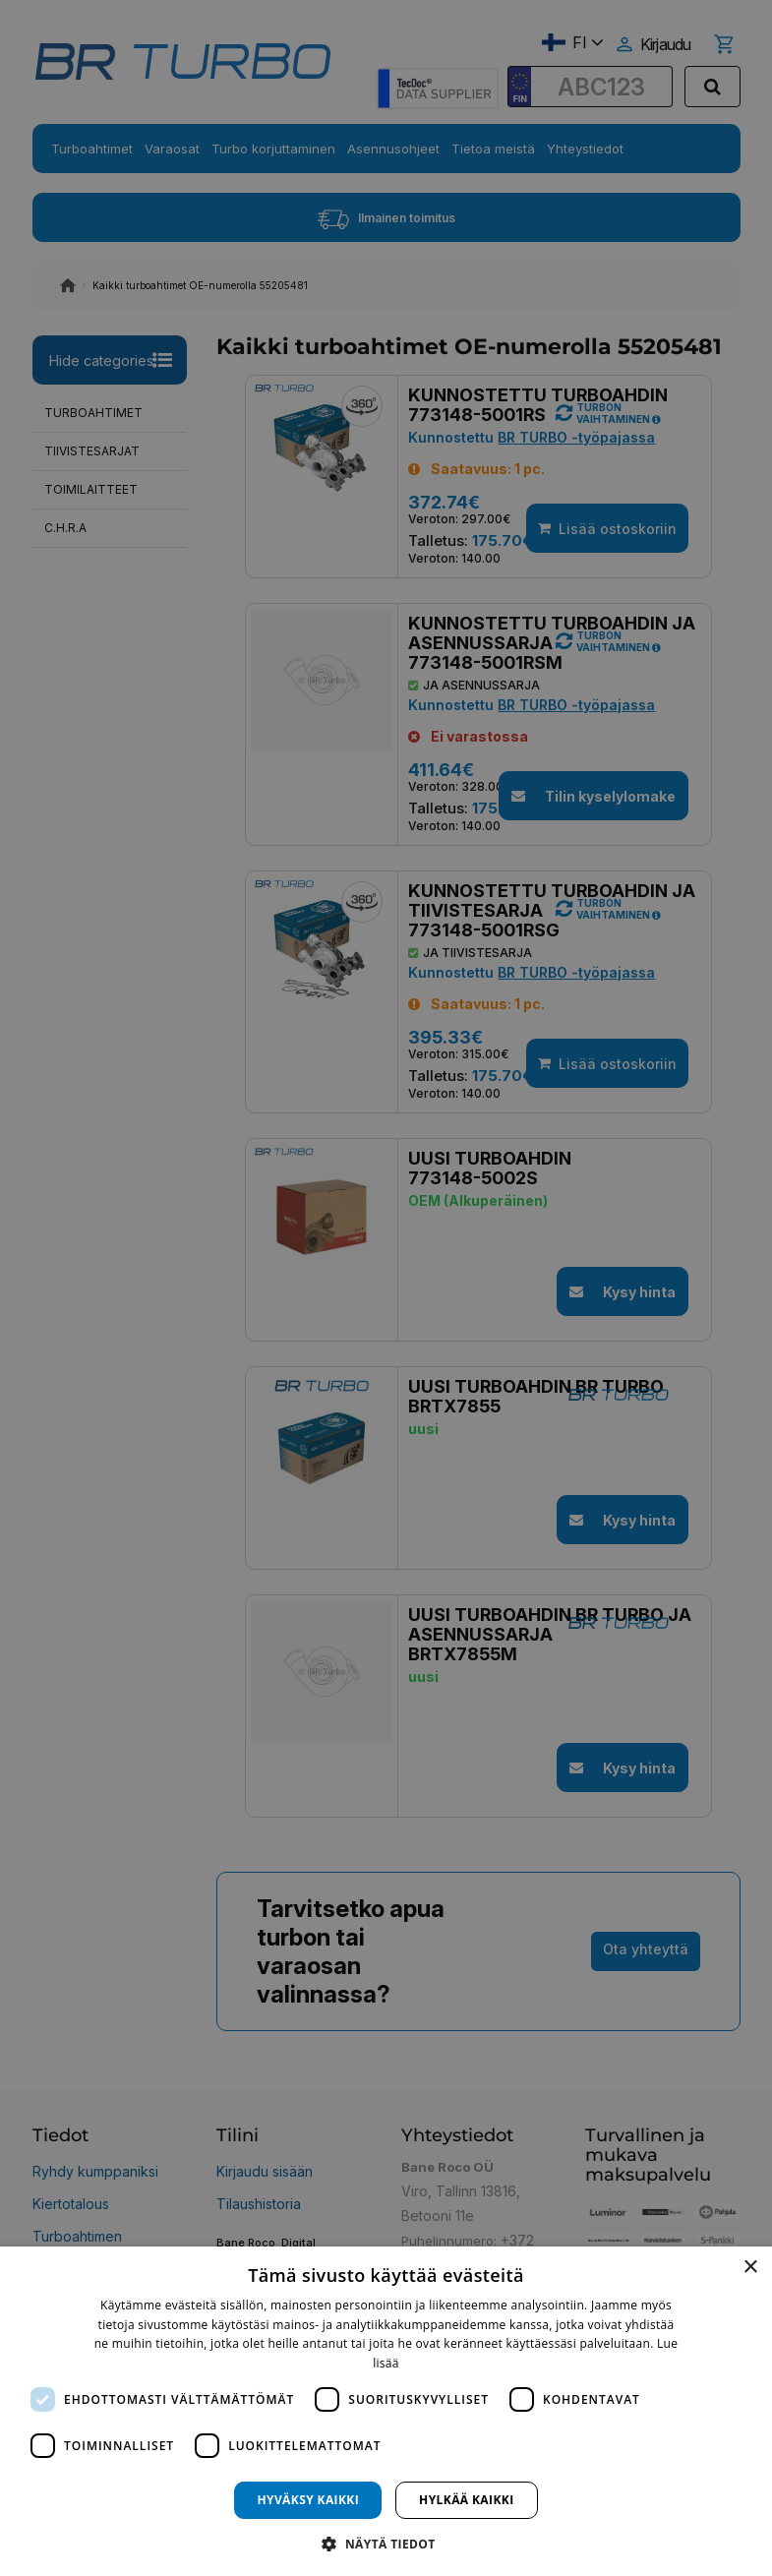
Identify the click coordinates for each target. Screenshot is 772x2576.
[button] (385, 2543)
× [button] (749, 2267)
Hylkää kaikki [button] (466, 2499)
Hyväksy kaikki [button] (308, 2499)
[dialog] (386, 2411)
